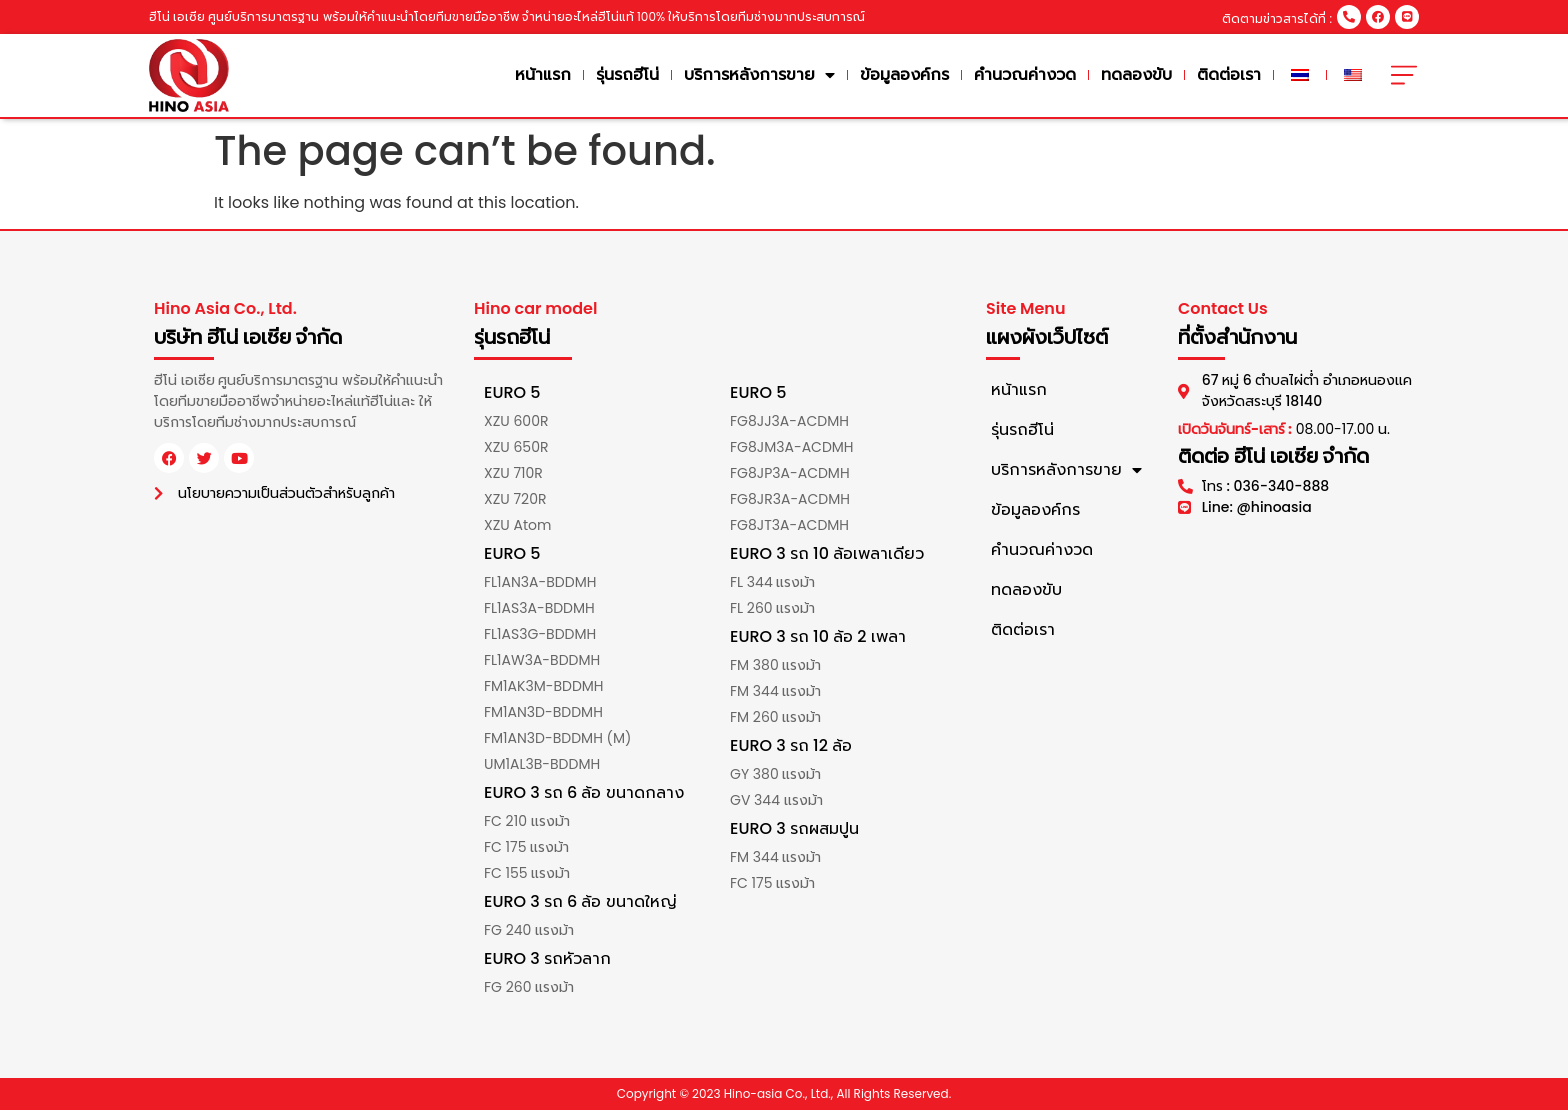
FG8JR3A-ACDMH (790, 499)
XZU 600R (516, 421)
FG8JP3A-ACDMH (790, 473)
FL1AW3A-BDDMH (542, 660)
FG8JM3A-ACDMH (792, 447)
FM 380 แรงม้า (775, 665)
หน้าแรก (543, 74)
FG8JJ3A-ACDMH (789, 421)
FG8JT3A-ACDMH (789, 525)
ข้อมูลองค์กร (904, 74)
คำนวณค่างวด (1025, 74)
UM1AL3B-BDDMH (542, 764)
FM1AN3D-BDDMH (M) (557, 738)
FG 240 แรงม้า (529, 930)
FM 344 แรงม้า (775, 691)
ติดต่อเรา (1229, 74)
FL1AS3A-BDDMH (539, 608)
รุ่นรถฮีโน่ (627, 74)
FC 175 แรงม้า (526, 847)
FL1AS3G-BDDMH (540, 634)
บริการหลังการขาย (759, 75)
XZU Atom (517, 525)
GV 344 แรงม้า (776, 800)
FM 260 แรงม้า (775, 717)
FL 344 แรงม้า (772, 582)
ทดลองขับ (1136, 74)
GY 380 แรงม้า (775, 774)
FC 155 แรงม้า (527, 873)
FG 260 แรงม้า (529, 987)
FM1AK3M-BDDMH (544, 686)
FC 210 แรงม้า (527, 821)
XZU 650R (516, 447)
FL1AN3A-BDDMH (540, 582)
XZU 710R (513, 473)
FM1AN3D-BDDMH (543, 712)
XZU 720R (515, 499)
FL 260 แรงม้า (772, 608)
